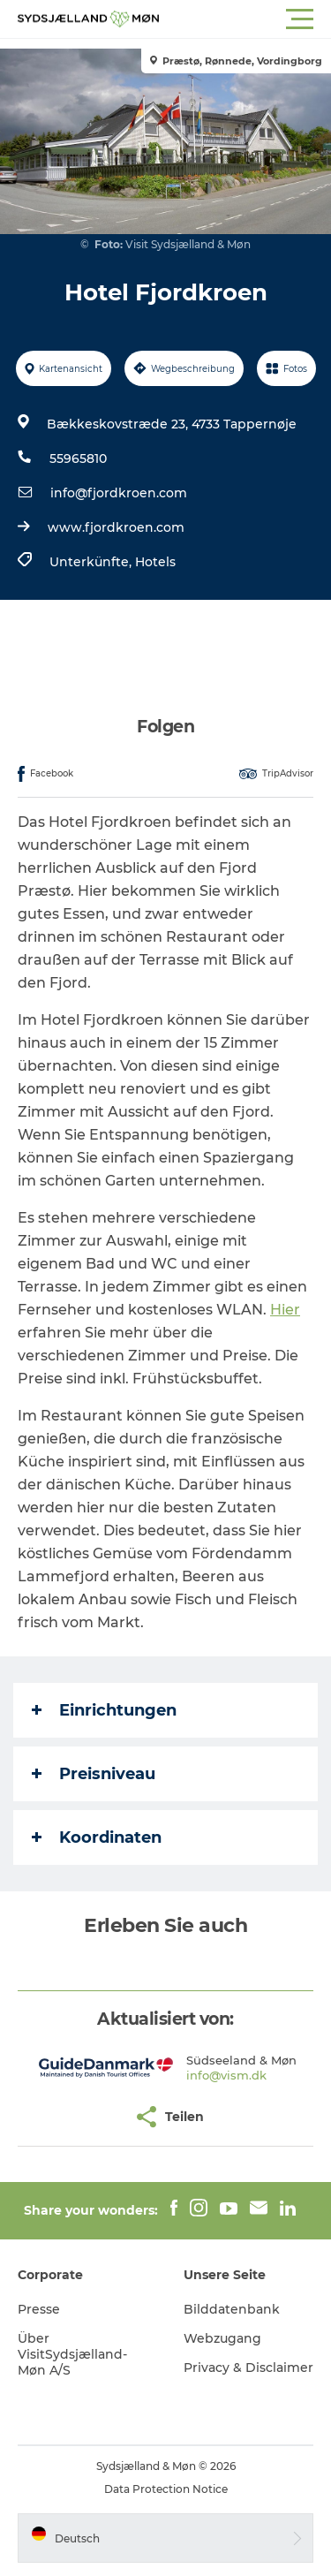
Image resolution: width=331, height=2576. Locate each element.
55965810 (78, 458)
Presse (39, 2309)
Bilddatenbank (232, 2309)
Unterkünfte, (92, 562)
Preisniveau (93, 1774)
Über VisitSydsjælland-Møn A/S (72, 2354)
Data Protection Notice (166, 2489)
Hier (285, 1309)
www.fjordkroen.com (116, 527)
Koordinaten (97, 1837)
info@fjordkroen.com (118, 493)
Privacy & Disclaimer (248, 2367)
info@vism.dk (226, 2075)
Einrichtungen (104, 1710)
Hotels (155, 562)
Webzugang (222, 2338)
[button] (245, 19)
